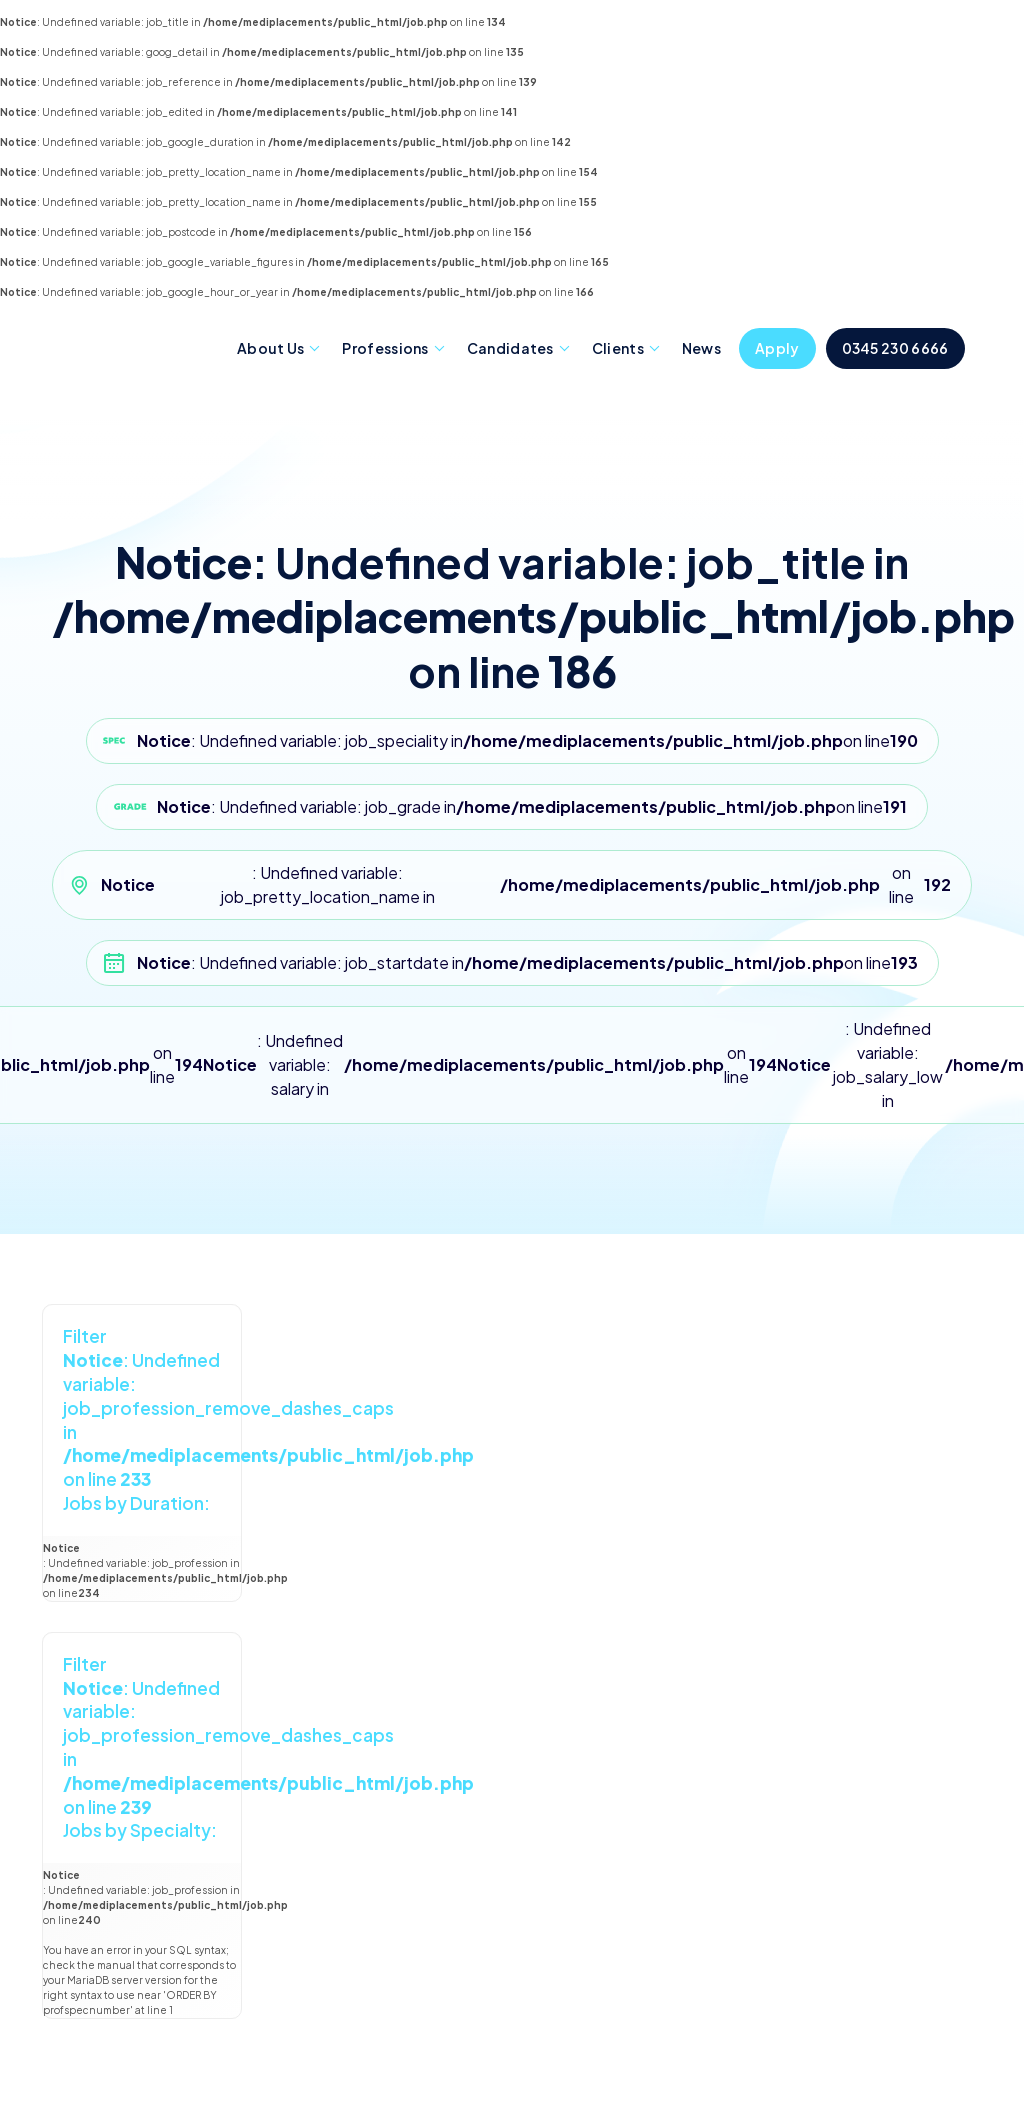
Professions (385, 348)
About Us (270, 348)
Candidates (510, 348)
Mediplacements (135, 347)
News (701, 348)
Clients (618, 348)
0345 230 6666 (895, 348)
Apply (777, 348)
